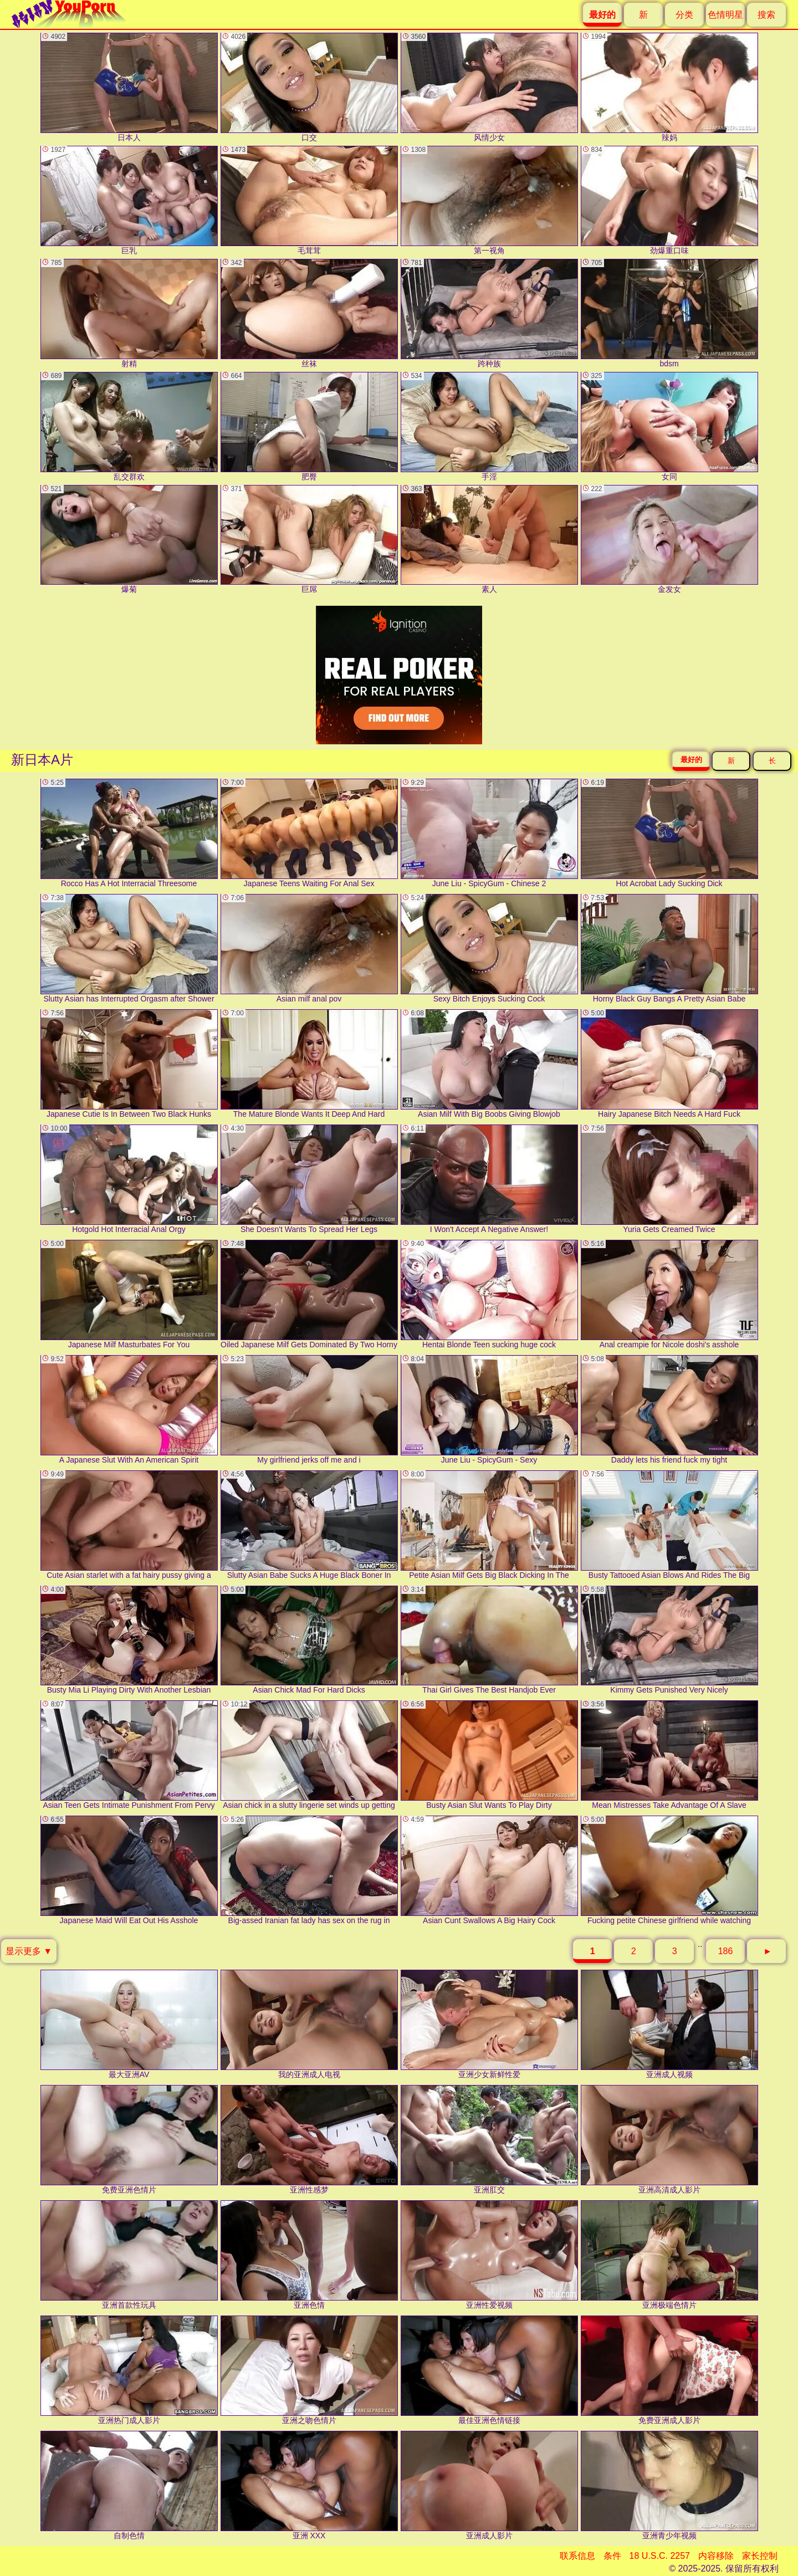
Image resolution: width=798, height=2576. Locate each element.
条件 (612, 2555)
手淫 (489, 426)
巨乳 (129, 200)
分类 (684, 14)
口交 (309, 87)
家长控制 (759, 2555)
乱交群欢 (129, 426)
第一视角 (489, 200)
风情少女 (489, 87)
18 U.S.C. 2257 (660, 2555)
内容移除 (716, 2555)
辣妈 (669, 87)
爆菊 (129, 539)
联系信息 (577, 2555)
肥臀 (309, 426)
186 (725, 1951)
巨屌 (309, 539)
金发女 (669, 539)
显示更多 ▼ (29, 1951)
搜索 (766, 14)
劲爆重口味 (669, 200)
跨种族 (489, 313)
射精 (129, 313)
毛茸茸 (309, 200)
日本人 (129, 87)
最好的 (691, 759)
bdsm (669, 313)
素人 (489, 539)
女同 (669, 426)
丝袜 (309, 313)
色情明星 (725, 14)
